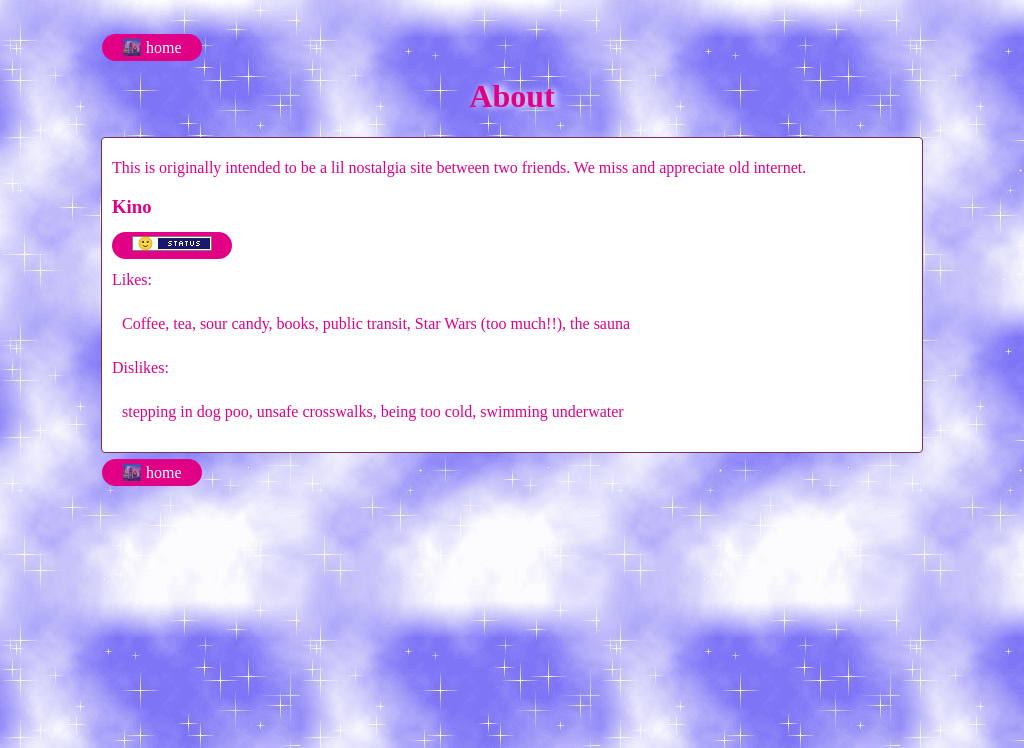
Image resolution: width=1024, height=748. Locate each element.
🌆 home (152, 47)
